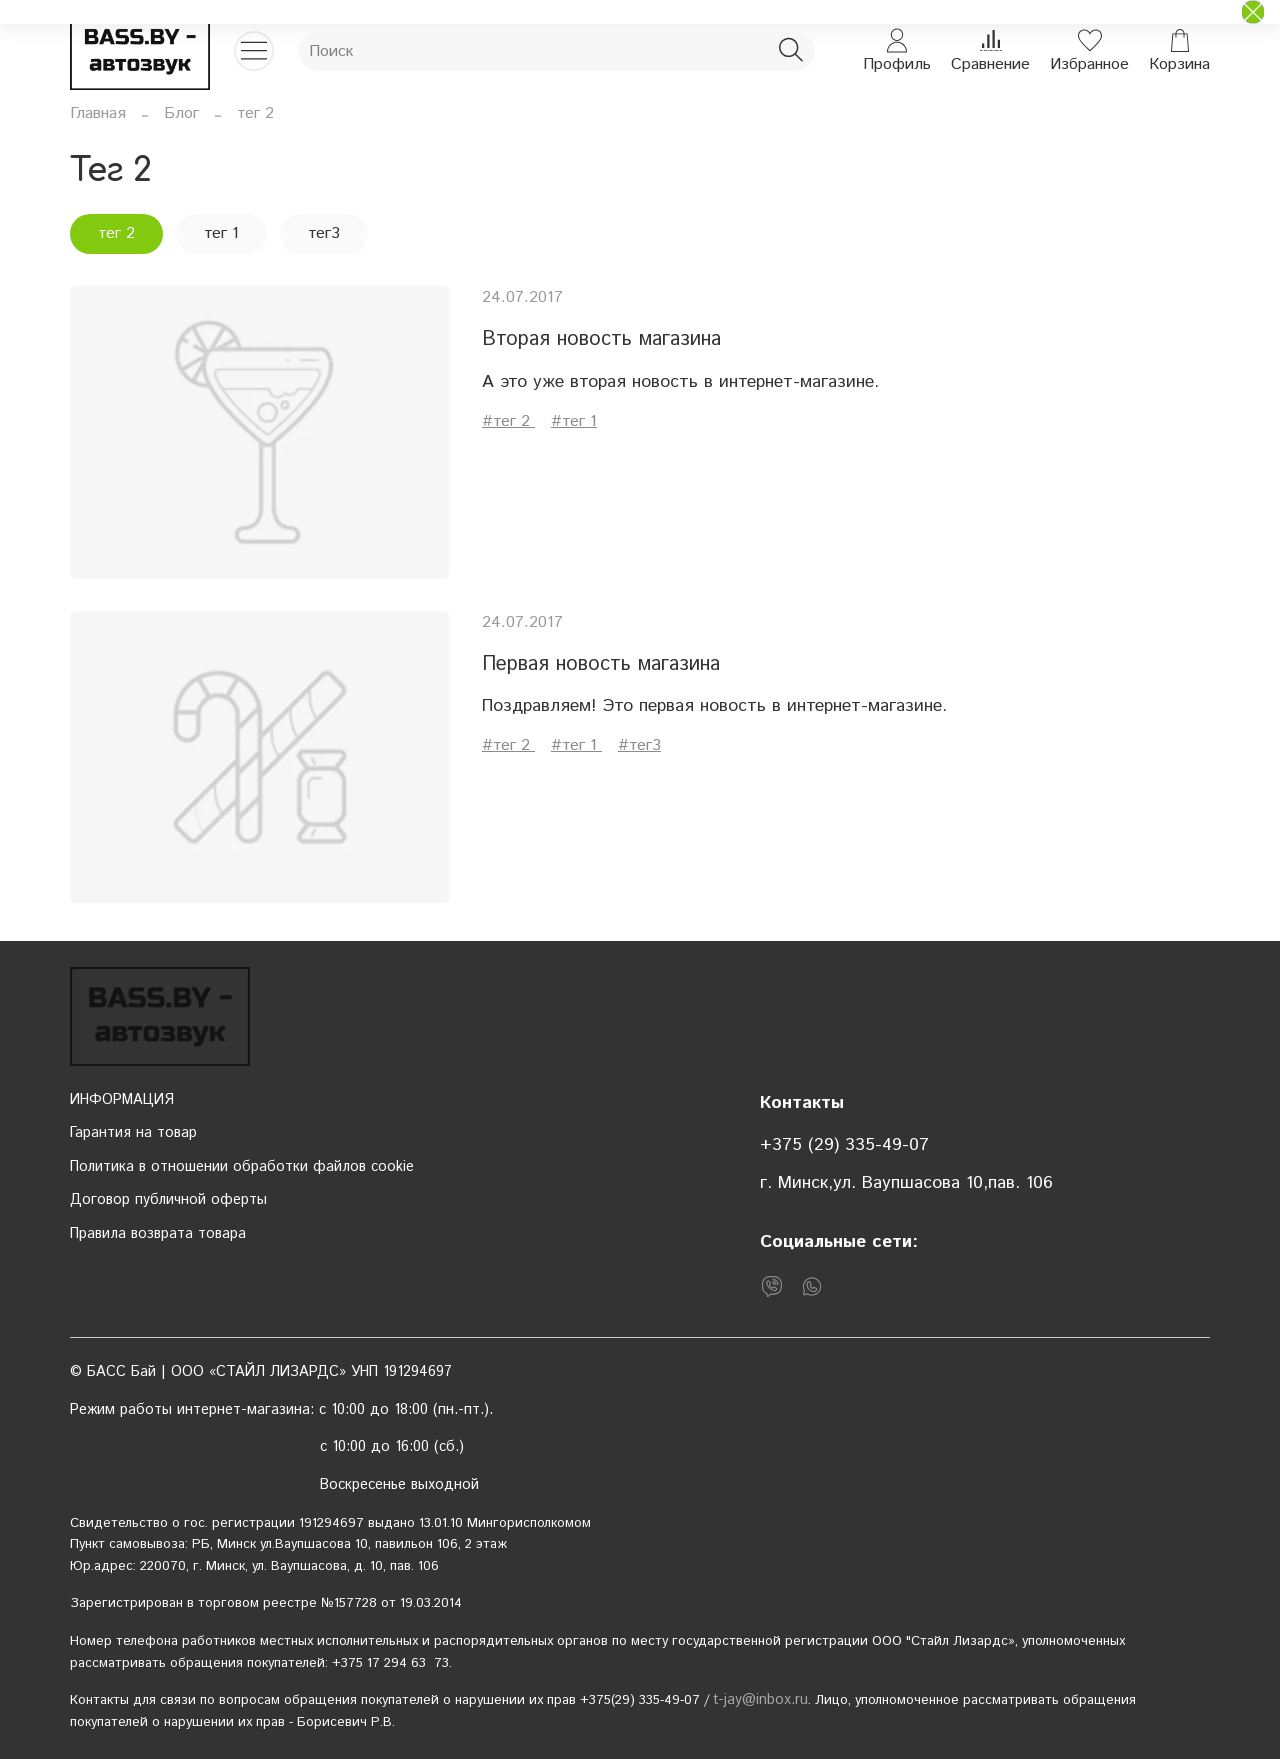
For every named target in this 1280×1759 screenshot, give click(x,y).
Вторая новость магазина (601, 339)
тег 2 (116, 233)
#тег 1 (574, 421)
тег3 (324, 233)
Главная (98, 113)
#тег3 (639, 745)
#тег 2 (508, 421)
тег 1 (221, 233)
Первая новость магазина (601, 664)
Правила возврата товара (158, 1234)
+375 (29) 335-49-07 (844, 1145)
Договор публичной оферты (168, 1200)
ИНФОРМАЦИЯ (122, 1100)
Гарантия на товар (133, 1133)
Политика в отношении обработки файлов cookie (242, 1167)
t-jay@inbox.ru (760, 1700)
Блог (181, 113)
